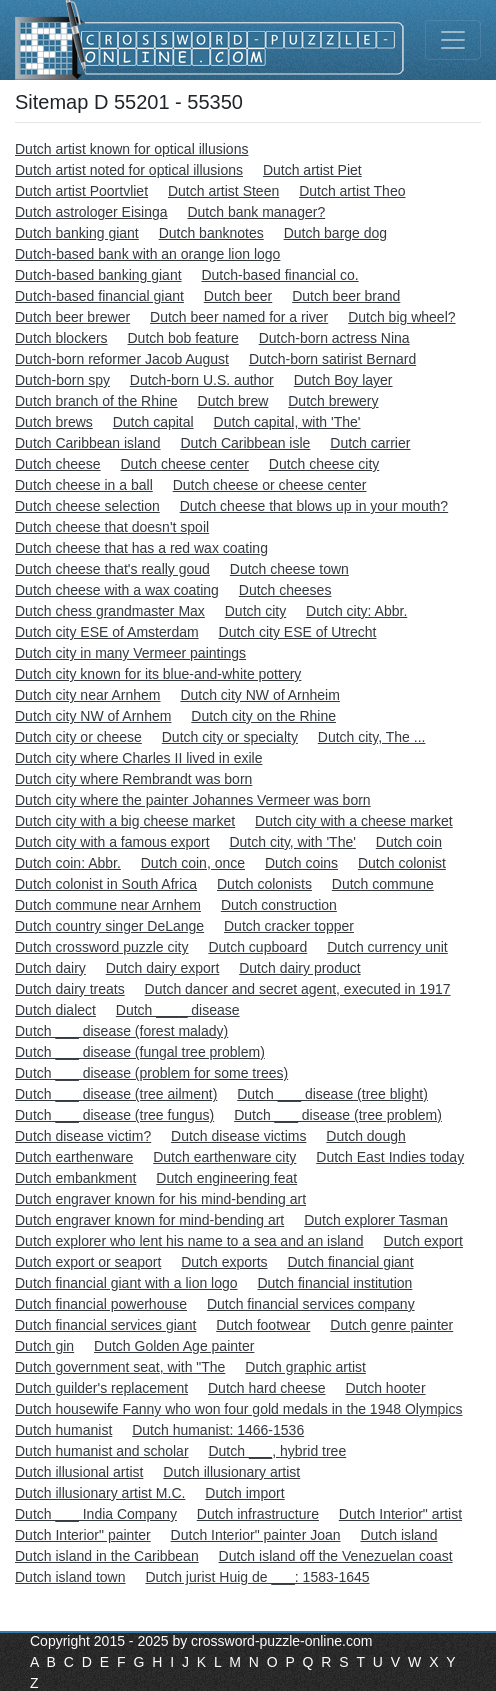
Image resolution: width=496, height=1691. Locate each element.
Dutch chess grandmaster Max (110, 611)
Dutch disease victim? (83, 1136)
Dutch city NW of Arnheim (260, 695)
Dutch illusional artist (79, 1472)
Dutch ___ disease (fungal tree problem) (140, 1052)
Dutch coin (409, 842)
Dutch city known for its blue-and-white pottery (158, 674)
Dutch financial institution (334, 1283)
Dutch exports (224, 1262)
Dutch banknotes (211, 233)
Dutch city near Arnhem (88, 695)
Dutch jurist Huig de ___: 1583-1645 (257, 1577)
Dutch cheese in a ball (84, 485)
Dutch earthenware (74, 1157)
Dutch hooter (385, 1388)
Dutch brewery (333, 401)
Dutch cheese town (289, 569)
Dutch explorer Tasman (376, 1220)
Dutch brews (54, 422)
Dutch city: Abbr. (356, 611)
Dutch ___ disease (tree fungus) (114, 1115)
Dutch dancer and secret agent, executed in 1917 (298, 989)
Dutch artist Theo (352, 191)
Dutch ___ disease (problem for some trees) (151, 1073)
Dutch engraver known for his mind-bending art (160, 1199)
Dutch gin (44, 1346)
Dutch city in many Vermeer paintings (130, 653)
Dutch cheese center (185, 464)
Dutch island (398, 1535)
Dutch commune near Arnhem (108, 905)
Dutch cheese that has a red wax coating (141, 548)
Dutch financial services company (311, 1304)
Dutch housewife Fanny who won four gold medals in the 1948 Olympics (238, 1409)
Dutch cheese (58, 464)
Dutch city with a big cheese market (125, 821)
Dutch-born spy (62, 380)
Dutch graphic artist (305, 1367)
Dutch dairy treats (70, 989)
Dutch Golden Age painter (174, 1346)
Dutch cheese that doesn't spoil (112, 527)
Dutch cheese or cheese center (270, 485)
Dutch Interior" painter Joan (256, 1535)
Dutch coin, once (193, 863)
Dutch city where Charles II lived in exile (138, 758)
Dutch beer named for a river (239, 317)
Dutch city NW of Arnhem (93, 716)
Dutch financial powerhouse (101, 1304)
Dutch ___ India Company (96, 1514)
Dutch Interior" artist (400, 1514)
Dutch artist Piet (312, 170)
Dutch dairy (50, 968)
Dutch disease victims (238, 1136)
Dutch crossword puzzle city (102, 947)
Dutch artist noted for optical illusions (129, 170)
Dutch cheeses (285, 590)
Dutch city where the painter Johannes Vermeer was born (193, 800)
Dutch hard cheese (267, 1388)
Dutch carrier (370, 443)
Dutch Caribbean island (88, 443)
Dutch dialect (55, 1010)
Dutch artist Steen (223, 191)
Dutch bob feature (182, 338)
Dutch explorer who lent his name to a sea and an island (189, 1241)
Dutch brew (233, 401)
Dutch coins (301, 863)
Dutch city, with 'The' (292, 842)
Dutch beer (238, 296)
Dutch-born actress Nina (334, 338)
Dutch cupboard (257, 947)
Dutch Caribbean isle (245, 443)
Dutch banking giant (77, 233)
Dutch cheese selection (87, 506)
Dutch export (423, 1241)
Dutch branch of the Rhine (96, 401)
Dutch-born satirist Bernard (332, 359)
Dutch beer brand (346, 296)
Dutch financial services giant (105, 1325)
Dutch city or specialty (230, 737)
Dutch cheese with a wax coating (117, 590)
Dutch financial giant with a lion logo (126, 1283)
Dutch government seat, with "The (120, 1367)
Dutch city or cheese (78, 737)
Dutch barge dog (336, 233)
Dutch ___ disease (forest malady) (121, 1031)
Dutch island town (70, 1577)
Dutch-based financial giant (99, 296)
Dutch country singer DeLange (109, 926)
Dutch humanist (63, 1430)
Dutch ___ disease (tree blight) (332, 1094)
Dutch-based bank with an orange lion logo (147, 254)
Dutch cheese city (324, 464)
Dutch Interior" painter (83, 1535)
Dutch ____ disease (178, 1010)
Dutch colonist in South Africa (106, 884)
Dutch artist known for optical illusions (131, 149)
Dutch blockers (61, 338)
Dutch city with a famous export (112, 842)
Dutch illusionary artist (231, 1472)
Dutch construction (279, 905)
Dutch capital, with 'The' (287, 422)
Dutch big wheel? (401, 317)
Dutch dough (365, 1136)
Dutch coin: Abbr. (68, 863)
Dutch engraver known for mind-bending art (149, 1220)
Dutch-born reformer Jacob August (122, 359)
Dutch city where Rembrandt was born (133, 779)
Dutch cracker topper (289, 926)
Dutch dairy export (163, 968)
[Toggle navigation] (453, 40)
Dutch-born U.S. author (202, 380)
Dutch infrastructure (258, 1514)
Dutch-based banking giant (98, 275)
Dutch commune (383, 884)
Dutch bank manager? (256, 212)
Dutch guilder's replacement (101, 1388)
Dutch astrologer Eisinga (91, 212)
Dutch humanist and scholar (102, 1451)
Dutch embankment (75, 1178)
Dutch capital (153, 422)
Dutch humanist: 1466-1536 (218, 1430)
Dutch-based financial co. (279, 275)
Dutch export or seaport (88, 1262)
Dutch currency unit (387, 947)
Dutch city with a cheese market (354, 821)
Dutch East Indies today (390, 1157)
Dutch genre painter (391, 1325)
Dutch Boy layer (343, 380)
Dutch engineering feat (226, 1178)
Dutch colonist (402, 863)
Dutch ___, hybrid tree (277, 1451)
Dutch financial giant (350, 1262)
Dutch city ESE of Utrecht (298, 632)
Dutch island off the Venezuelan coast (336, 1556)
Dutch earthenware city (224, 1157)
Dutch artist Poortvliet (81, 191)
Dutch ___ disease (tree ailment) (116, 1094)
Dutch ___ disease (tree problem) (338, 1115)
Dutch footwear (263, 1325)
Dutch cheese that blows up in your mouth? (314, 506)
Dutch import (244, 1493)
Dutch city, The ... (372, 737)
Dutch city (255, 611)
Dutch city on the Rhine (263, 716)
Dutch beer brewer (72, 317)
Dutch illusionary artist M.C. (100, 1493)
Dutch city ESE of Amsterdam (107, 632)
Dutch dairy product (299, 968)
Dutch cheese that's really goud (112, 569)
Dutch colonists (264, 884)
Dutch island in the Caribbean (107, 1556)
